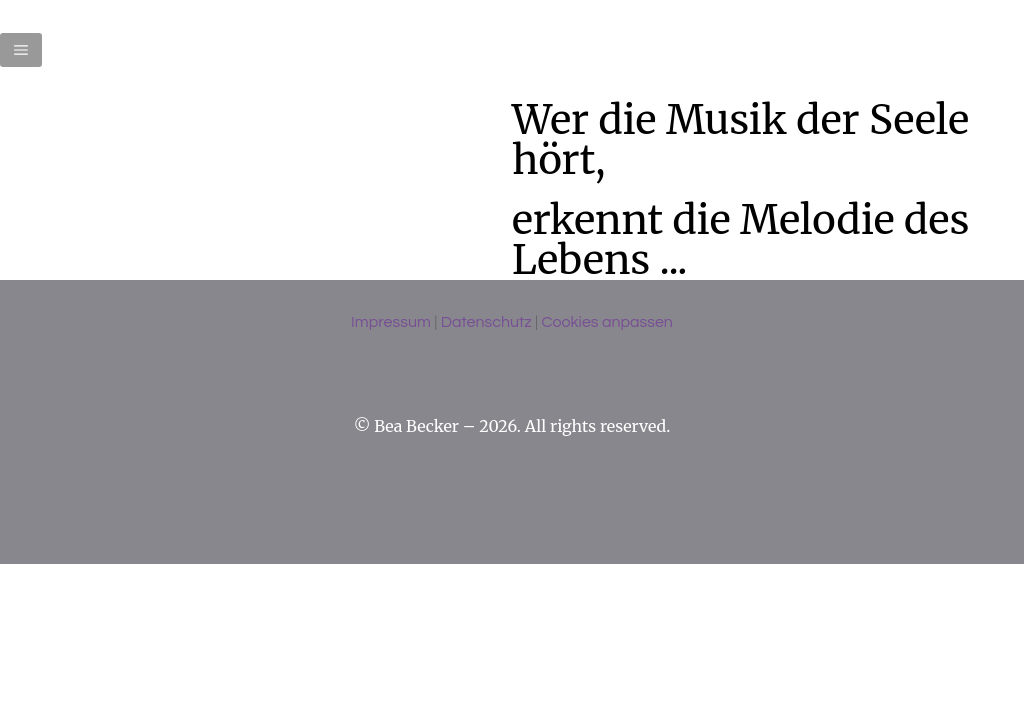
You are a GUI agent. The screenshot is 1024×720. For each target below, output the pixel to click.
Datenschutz (486, 322)
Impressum (391, 322)
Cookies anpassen (606, 322)
